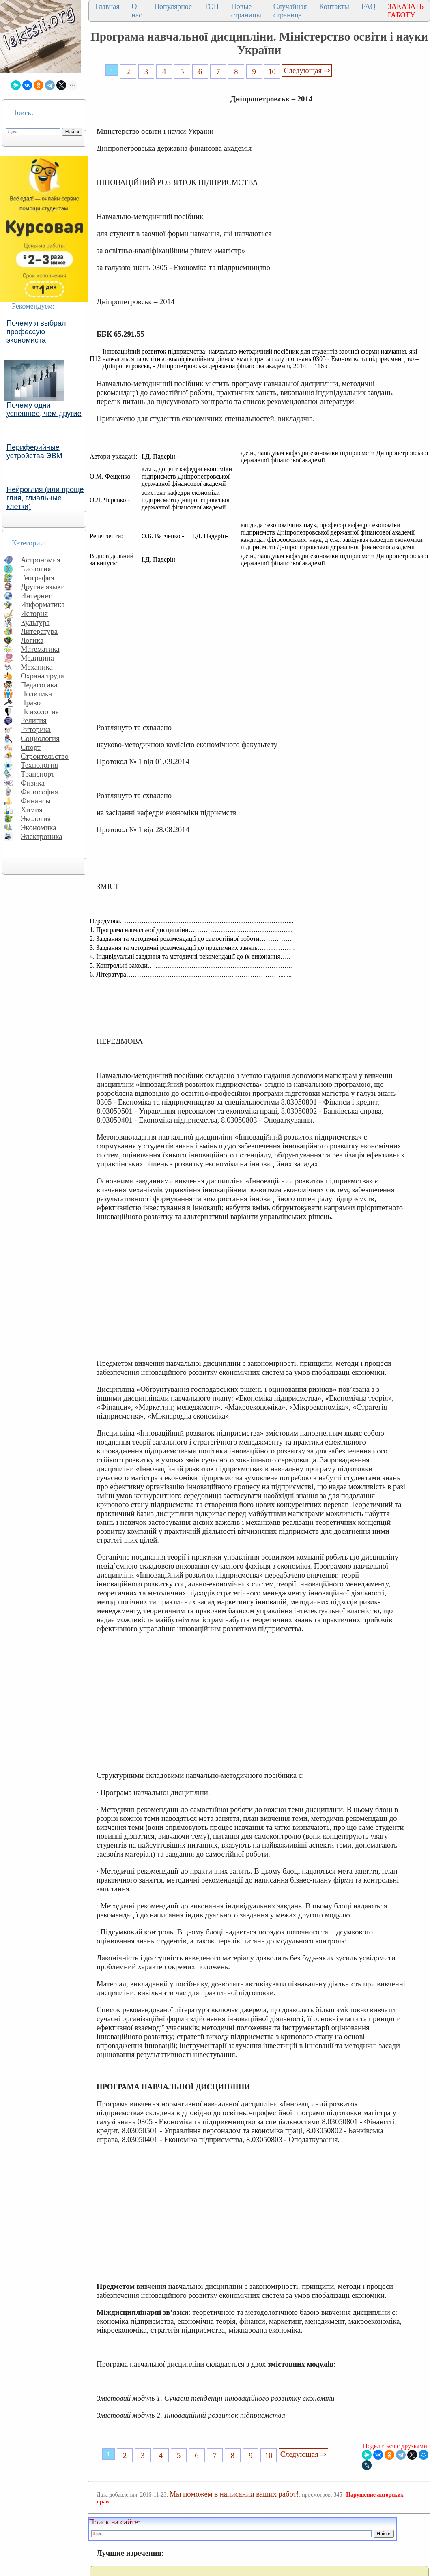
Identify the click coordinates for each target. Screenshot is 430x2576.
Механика (37, 667)
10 (272, 71)
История (34, 613)
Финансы (36, 800)
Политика (36, 693)
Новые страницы (246, 10)
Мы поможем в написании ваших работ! (234, 2494)
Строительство (45, 756)
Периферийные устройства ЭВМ (34, 451)
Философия (39, 792)
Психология (40, 711)
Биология (36, 569)
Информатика (43, 604)
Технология (39, 765)
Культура (35, 622)
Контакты (334, 6)
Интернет (36, 595)
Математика (40, 649)
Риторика (36, 729)
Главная (107, 6)
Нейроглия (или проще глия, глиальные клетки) (45, 498)
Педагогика (39, 684)
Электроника (41, 836)
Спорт (31, 747)
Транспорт (37, 774)
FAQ (368, 6)
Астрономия (40, 560)
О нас (136, 10)
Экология (36, 818)
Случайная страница (290, 10)
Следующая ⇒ (307, 70)
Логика (32, 640)
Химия (32, 809)
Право (31, 702)
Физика (33, 783)
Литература (39, 631)
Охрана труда (42, 676)
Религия (34, 720)
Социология (40, 738)
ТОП (211, 6)
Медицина (37, 658)
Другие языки (43, 586)
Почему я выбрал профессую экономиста (36, 331)
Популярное (173, 6)
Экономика (38, 827)
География (37, 577)
